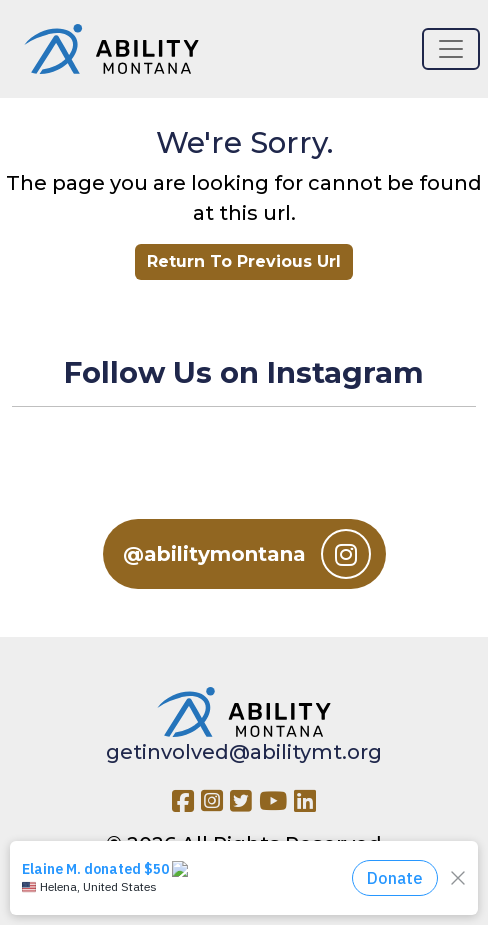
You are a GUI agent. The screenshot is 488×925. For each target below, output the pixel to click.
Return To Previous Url (244, 261)
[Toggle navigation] (451, 49)
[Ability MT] (111, 49)
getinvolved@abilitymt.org (244, 752)
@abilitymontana (247, 554)
